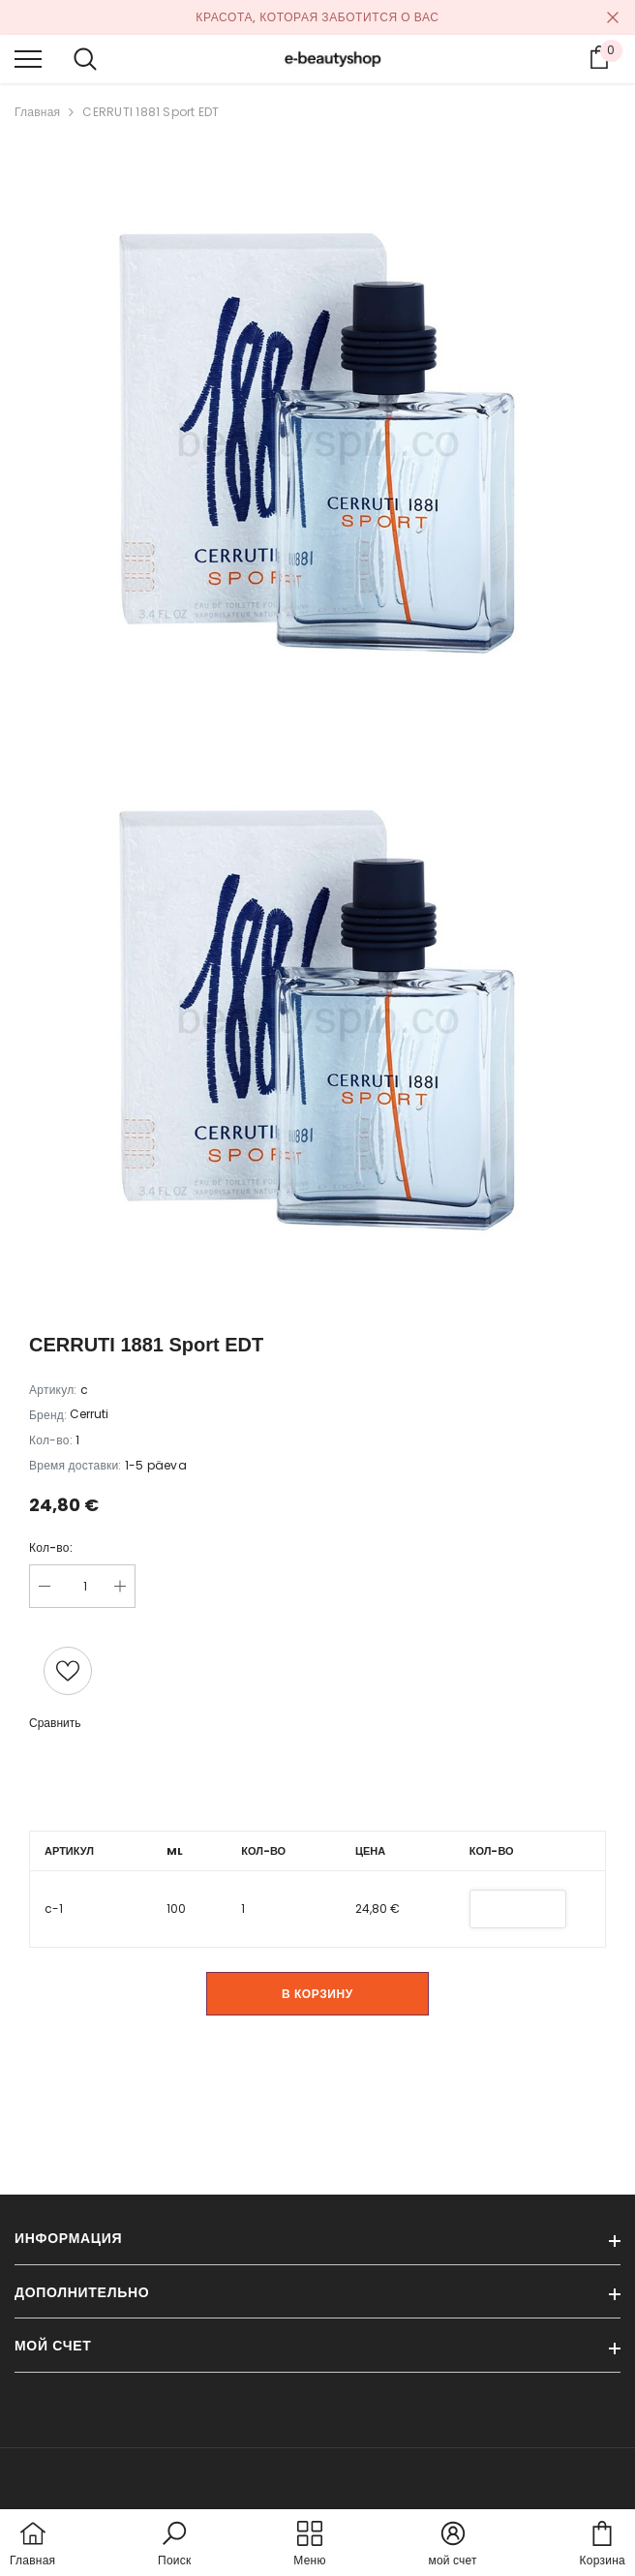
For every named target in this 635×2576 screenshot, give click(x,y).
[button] (174, 2545)
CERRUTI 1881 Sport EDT (150, 112)
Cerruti (89, 1414)
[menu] (28, 58)
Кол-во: (51, 1547)
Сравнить (54, 1722)
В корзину (317, 1993)
